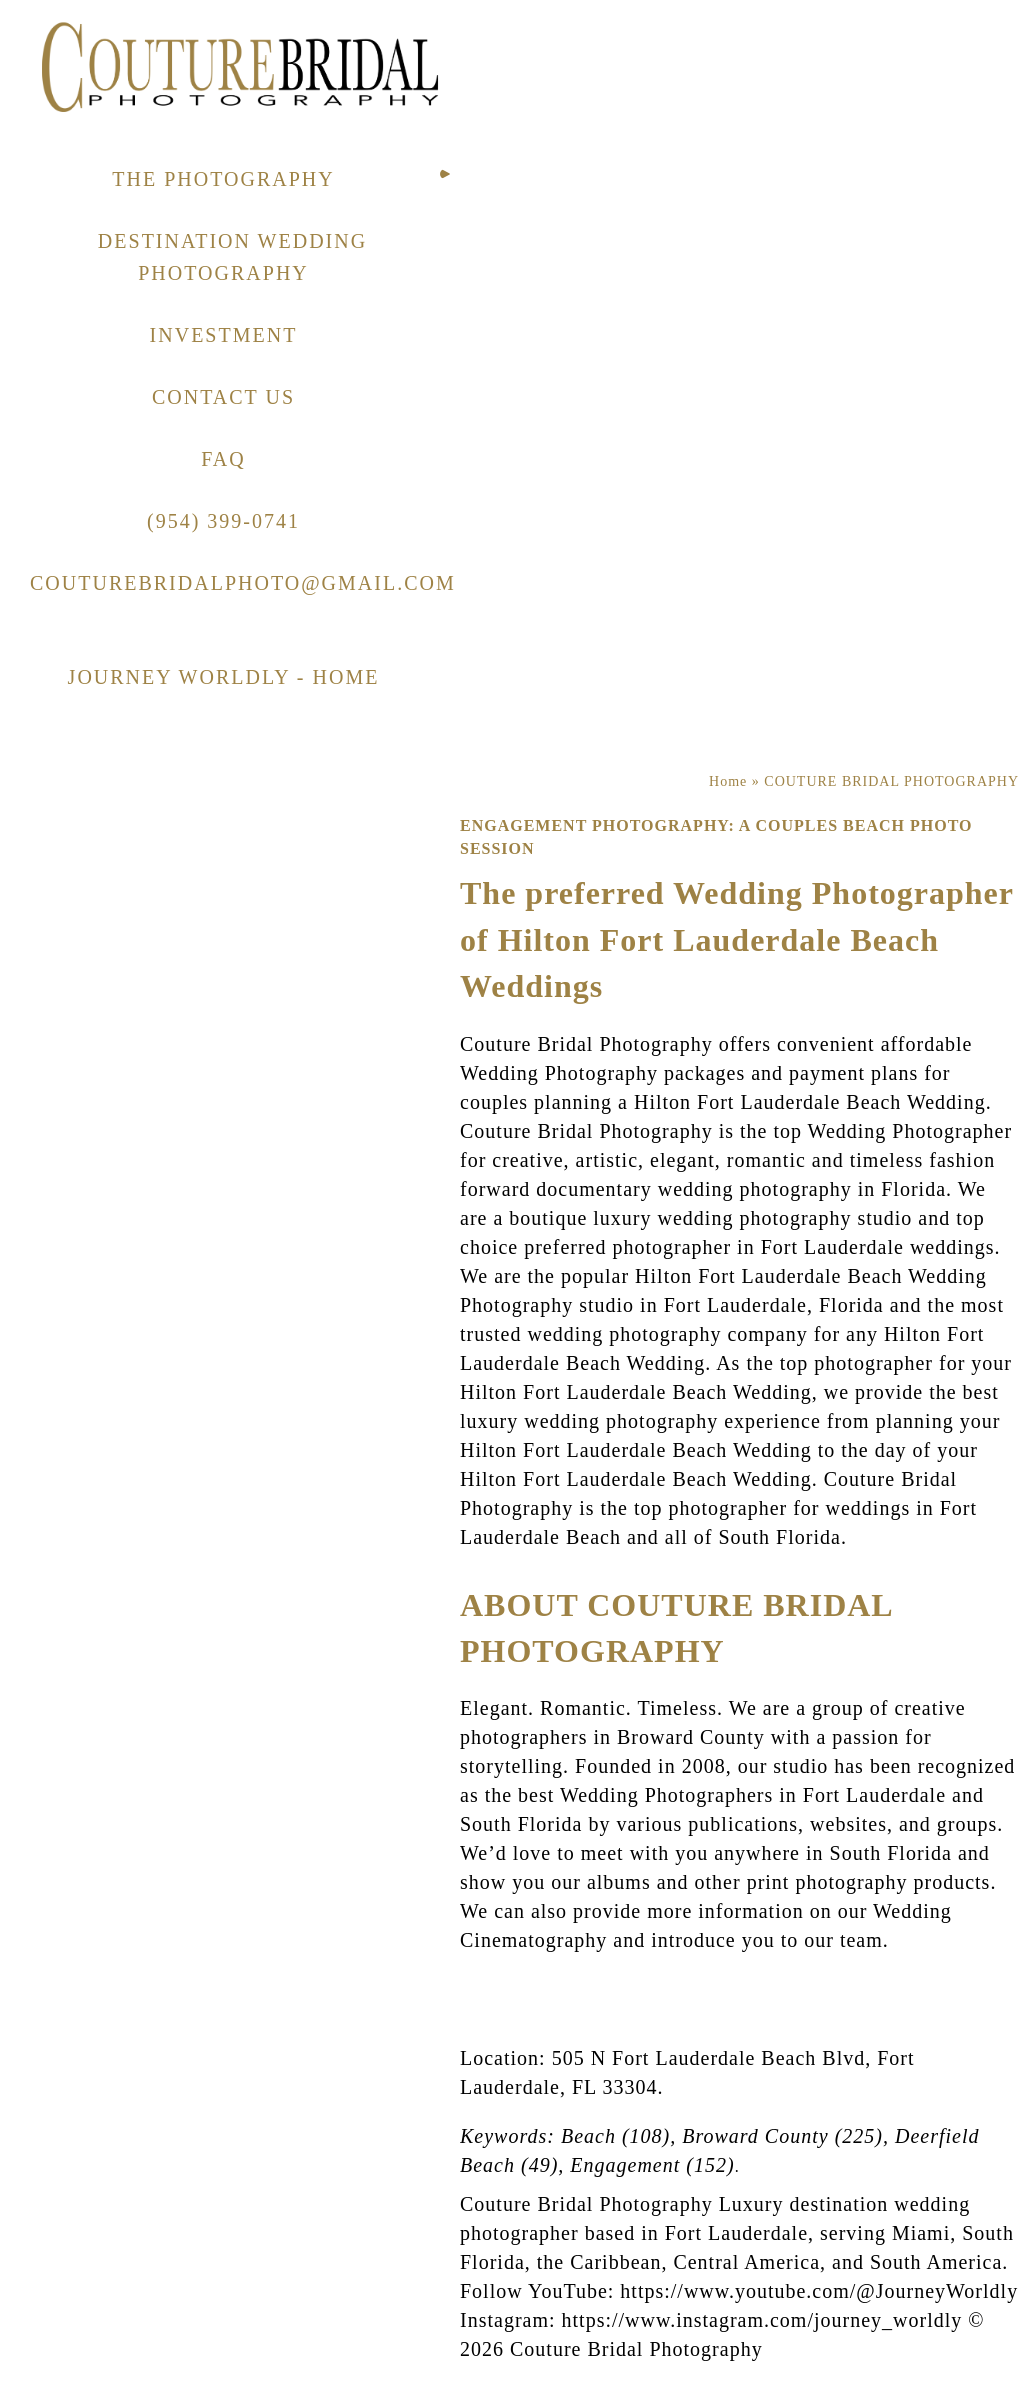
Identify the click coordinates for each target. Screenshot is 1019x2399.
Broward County (755, 2136)
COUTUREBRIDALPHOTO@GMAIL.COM (243, 583)
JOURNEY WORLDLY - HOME (224, 677)
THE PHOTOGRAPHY (223, 179)
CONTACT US (223, 397)
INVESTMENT (224, 335)
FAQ (223, 459)
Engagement (625, 2165)
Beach (588, 2136)
